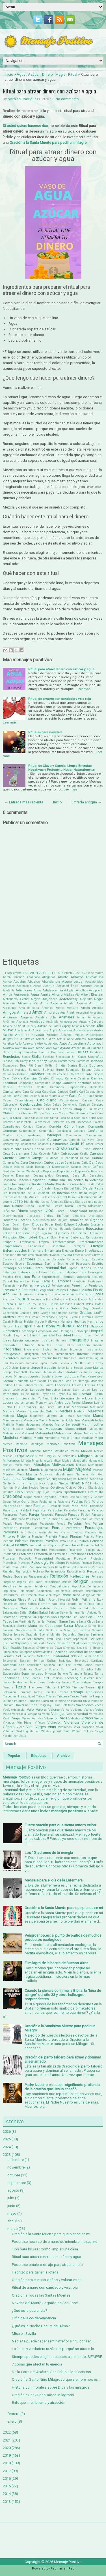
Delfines (97, 1167)
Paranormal (10, 1515)
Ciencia (82, 1113)
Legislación (20, 1390)
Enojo (79, 1251)
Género (24, 1313)
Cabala (98, 1070)
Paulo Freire (72, 1519)
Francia (8, 1299)
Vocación (88, 1727)
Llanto (79, 1398)
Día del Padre (93, 1188)
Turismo (86, 1696)
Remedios (96, 1582)
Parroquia (46, 1515)
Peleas (61, 1524)
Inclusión (27, 1345)
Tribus (40, 1696)
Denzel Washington (29, 1171)
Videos (87, 1718)
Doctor (23, 1220)
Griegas (61, 1317)
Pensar (98, 1524)
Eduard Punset (48, 1229)
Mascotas (54, 1428)
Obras (82, 1487)
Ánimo (81, 1017)
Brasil (38, 1065)
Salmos (97, 1608)
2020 (68, 973)
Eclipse (69, 1224)
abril (10, 2221)
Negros (72, 1479)
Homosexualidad (47, 1331)
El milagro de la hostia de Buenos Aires (56, 1963)
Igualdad (47, 1340)
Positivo (21, 1545)
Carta (73, 1096)
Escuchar (44, 1259)
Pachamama (47, 1502)
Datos (99, 1162)
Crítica (85, 1149)
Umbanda (33, 1701)
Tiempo (64, 1687)
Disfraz (48, 1216)
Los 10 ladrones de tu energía (49, 1853)
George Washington (54, 1313)
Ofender (29, 1492)
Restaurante (11, 1595)
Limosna (8, 1398)
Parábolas (55, 1510)
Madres (66, 1411)
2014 (34, 973)
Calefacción (60, 1074)
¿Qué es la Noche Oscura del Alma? (41, 2326)
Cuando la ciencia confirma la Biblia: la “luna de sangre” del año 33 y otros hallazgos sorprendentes (63, 1994)
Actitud (49, 986)
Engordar (68, 1251)
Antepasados (68, 1021)
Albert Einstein (92, 994)
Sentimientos (35, 1639)
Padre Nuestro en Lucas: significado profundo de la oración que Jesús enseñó (62, 2087)
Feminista (29, 1290)
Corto (99, 1140)
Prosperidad (44, 1558)
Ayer (56, 1048)
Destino (52, 1180)
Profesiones (77, 1554)
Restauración (94, 1591)
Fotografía (84, 1294)
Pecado (7, 1524)
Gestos (73, 1313)
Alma (44, 1003)
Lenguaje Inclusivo (45, 1390)
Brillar (49, 1065)
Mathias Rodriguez (23, 99)
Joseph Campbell (15, 1372)
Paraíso (97, 1510)
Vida (63, 1718)
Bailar (86, 1048)
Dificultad (9, 1211)
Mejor (99, 1438)
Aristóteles (27, 1039)
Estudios (71, 1272)
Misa (35, 1460)
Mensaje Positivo (61, 1444)
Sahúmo (75, 1608)
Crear (89, 1144)
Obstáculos (95, 1487)
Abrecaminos (94, 977)
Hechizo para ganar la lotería (35, 2272)
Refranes (97, 1576)
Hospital (96, 1331)
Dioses (59, 1211)
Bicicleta (48, 1057)
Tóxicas (63, 1692)
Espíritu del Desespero (73, 1263)
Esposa (72, 1268)
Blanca (7, 1061)
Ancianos (10, 1017)
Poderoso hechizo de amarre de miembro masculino (55, 2241)
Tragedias (10, 1696)
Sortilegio (97, 1661)
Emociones (94, 1237)
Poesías (51, 1541)
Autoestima (77, 1043)
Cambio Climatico (51, 1078)
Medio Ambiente (46, 1438)
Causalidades (69, 1100)
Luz (67, 1407)
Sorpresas (81, 1661)
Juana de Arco (53, 1372)
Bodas (52, 1061)
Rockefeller (10, 1604)
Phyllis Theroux (72, 1532)
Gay (85, 1308)
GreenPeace (47, 1317)
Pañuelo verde (60, 1506)
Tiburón (50, 1687)
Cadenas (37, 1074)
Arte (52, 1039)
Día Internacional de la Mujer (74, 1193)
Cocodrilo (9, 1122)
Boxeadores (10, 1065)
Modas (66, 1460)
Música (31, 1474)
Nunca (44, 1487)
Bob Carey (21, 1061)
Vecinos (89, 1710)
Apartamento (22, 1030)
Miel (41, 1456)
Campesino (42, 1083)
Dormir (16, 1224)
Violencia (71, 1722)
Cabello (22, 1074)
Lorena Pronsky (36, 1403)
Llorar (89, 1398)
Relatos (67, 1582)
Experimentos (51, 1277)
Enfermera (36, 1251)
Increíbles (44, 1345)
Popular (14, 1756)
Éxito (36, 1276)
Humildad (63, 1335)
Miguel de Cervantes (61, 1456)
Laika (18, 1385)
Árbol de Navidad (29, 1035)
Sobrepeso (25, 1652)
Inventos (25, 1358)
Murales (8, 1474)
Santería (8, 1630)
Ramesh (48, 1567)
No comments (67, 99)
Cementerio (69, 1104)
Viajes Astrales (32, 1718)
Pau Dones (33, 1519)
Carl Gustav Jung (91, 1092)
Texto (20, 1687)
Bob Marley (38, 1061)
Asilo (18, 1043)
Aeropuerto (96, 990)
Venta (46, 1714)
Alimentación (28, 1003)
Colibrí (70, 1122)
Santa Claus (87, 1621)
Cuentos (96, 1153)
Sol (18, 1656)
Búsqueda (72, 1070)
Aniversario (95, 1017)
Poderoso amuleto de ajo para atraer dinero (47, 2265)
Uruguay (44, 1705)
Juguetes (34, 1376)
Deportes (49, 1171)
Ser (92, 1639)
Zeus (22, 1736)
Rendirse (9, 1586)
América (97, 1008)
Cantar (41, 1087)
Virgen (40, 1727)
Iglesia (18, 1340)
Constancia (73, 1135)
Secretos (19, 1634)
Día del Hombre (52, 1188)
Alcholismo (10, 999)
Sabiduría (10, 1608)
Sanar (63, 1621)
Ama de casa (29, 1008)
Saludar (54, 1612)
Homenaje (27, 1331)
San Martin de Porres (27, 1621)
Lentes (66, 1390)
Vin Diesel (25, 1722)
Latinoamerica (33, 1385)
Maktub (51, 1416)
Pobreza (22, 1541)
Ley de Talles (29, 1394)
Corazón (38, 1140)
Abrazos (77, 977)
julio (10, 2198)
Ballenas (97, 1048)
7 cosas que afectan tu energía (37, 2364)
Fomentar (68, 1294)
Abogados (48, 977)
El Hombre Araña (84, 1233)
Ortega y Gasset (91, 1497)
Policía (71, 1541)
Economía (96, 1224)
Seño (58, 1639)
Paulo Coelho (52, 1519)
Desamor (23, 1175)
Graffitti (8, 1317)
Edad (7, 1229)
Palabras (9, 1506)
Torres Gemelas (45, 1692)
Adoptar (69, 990)
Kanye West (95, 1376)
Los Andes (55, 1403)
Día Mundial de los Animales (43, 1202)
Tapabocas (11, 1678)
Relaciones (52, 1582)
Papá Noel (40, 1510)
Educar (8, 1233)
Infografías (12, 1349)
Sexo (51, 1643)
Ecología (82, 1224)
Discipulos (96, 1211)
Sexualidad (63, 1643)
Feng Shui (46, 1290)
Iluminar (62, 1340)
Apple (53, 1030)
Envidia (66, 1255)
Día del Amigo (29, 1188)
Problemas (27, 1554)
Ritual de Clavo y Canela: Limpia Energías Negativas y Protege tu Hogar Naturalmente (61, 768)
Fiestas (72, 1290)
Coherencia (24, 1122)
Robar (43, 1599)
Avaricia (8, 1048)
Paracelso (70, 1510)
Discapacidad (76, 1211)
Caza (99, 1100)
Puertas (98, 1563)
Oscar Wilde (11, 1502)
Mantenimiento (58, 1420)
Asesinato (95, 1039)
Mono (18, 1465)
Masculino (96, 1429)
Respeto (78, 1591)
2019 (7, 2455)
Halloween (52, 1321)
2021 (7, 2440)
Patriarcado (17, 1519)
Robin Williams (83, 1599)
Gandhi (22, 1308)
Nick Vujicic (48, 1483)
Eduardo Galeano (72, 1229)
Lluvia (99, 1398)
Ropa (62, 1604)
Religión (80, 1581)
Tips (99, 1687)
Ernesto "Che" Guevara (88, 1255)
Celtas (57, 1104)
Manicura (30, 1420)
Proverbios (10, 1563)
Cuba (34, 1153)
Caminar (83, 1078)
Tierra (89, 1687)
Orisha (74, 1497)
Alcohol (24, 999)
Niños (87, 1483)
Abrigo (7, 982)
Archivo (63, 1756)
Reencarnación (38, 1576)
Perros (57, 1528)
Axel (49, 1048)
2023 (84, 973)
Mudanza (9, 1470)
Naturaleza (11, 1479)
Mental (35, 1451)
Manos (43, 1420)
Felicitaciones (61, 1285)
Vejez (99, 1710)
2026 (7, 2131)
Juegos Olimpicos (15, 1376)
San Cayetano (21, 1617)
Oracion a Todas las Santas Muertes (41, 2295)
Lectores (77, 1385)
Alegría (35, 999)
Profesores (95, 1554)
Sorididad (65, 1661)
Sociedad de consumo (86, 1652)
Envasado (40, 1255)
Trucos (74, 1696)
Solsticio (76, 1656)
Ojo (39, 1492)
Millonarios (11, 1460)
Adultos (82, 990)
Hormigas (66, 1331)
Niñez (75, 1483)
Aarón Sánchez (13, 977)
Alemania (9, 1003)
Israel (81, 1358)
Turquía (97, 1696)
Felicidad (42, 1285)
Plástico (89, 1536)
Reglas (21, 1582)
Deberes (19, 1167)
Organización (33, 1497)
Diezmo (81, 1206)
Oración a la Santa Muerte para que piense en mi (64, 1908)
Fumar (19, 1304)
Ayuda (65, 1048)
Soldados (29, 1656)
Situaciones (10, 1652)
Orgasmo (50, 1497)
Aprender (65, 1030)
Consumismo (94, 1135)
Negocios (59, 1479)
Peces (19, 1524)
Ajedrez (69, 994)
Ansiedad (37, 1021)
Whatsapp (48, 1731)
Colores (98, 1122)
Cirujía (7, 1118)
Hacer (39, 1321)
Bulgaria (34, 1070)
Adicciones (24, 990)
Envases (54, 1255)
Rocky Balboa (27, 1604)
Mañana (8, 1424)
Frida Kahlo (54, 1299)
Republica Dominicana (87, 1586)
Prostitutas (63, 1558)
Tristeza (63, 1696)
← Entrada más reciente (24, 802)
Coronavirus (57, 1139)
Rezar (66, 1595)
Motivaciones (63, 1464)
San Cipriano (40, 1617)
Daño (84, 1162)
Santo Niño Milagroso (61, 1630)
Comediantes (11, 1126)
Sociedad (60, 1652)
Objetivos (57, 1487)
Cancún (98, 1083)
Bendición (96, 1052)
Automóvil (95, 1043)
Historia (48, 1326)
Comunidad (46, 1131)
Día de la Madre (43, 1184)
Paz (83, 1519)
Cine (100, 1113)
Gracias (86, 1313)
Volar (99, 1727)
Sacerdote (42, 1608)
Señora (67, 1639)
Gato (64, 1308)
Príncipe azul (94, 1550)
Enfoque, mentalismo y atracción (38, 2402)
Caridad (62, 1092)
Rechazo (38, 1571)
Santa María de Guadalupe (39, 1626)
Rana (58, 1567)
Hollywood (95, 1326)
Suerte (53, 1669)
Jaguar (98, 1358)
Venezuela (19, 1714)
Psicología (40, 1562)
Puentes (86, 1563)
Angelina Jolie (45, 1017)
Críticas (97, 1149)
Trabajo (77, 1692)
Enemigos (78, 1246)
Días (6, 1206)
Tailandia (75, 1673)
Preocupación (23, 1550)
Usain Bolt (60, 1705)
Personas (10, 1532)
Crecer (99, 1144)
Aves (31, 1048)
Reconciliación (76, 1571)
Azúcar (34, 74)
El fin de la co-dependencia (34, 2318)
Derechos (97, 1171)
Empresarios (12, 1246)
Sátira (7, 1634)
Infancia (83, 1345)
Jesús (77, 1362)
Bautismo (57, 1052)
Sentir (49, 1639)
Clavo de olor (40, 1118)
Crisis (50, 1149)
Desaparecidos (43, 1175)
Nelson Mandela (90, 1479)
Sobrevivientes (42, 1652)
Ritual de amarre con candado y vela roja (59, 699)
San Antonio (89, 1612)
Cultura (97, 1158)
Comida (55, 1126)
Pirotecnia (23, 1536)
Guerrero (85, 1317)
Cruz (6, 1153)
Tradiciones (94, 1692)
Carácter (35, 1092)
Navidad (28, 1479)
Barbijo (17, 1052)
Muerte (34, 1470)
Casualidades (24, 1100)
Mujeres (83, 1469)
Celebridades (31, 1104)
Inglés (47, 1349)
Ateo (40, 1043)
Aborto (63, 977)
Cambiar (30, 1078)
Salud (33, 1612)
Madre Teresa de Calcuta (36, 1411)
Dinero (47, 74)
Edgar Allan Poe (24, 1229)
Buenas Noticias (14, 1070)
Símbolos (29, 1648)
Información (32, 1349)
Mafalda (8, 1416)
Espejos (8, 1263)
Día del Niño (72, 1188)
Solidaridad (60, 1656)
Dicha (30, 1206)
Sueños (40, 1669)
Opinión (56, 1492)
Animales (66, 1017)
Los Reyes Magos (79, 1403)
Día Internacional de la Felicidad (26, 1193)
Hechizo (80, 1321)
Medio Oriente (70, 1438)
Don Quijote (59, 1220)
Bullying (48, 1070)
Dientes (57, 1206)
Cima (92, 1113)
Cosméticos (28, 1144)
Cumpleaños (11, 1162)
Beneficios (11, 1056)
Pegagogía (47, 1524)
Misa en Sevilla (24, 2333)
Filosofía (85, 1290)
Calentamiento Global (86, 1074)
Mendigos (37, 1444)
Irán (60, 1358)
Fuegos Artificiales (90, 1299)
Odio (19, 1492)
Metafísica (61, 1451)
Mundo (97, 1470)
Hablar (29, 1321)
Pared (23, 1515)
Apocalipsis (40, 1030)
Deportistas (65, 1171)
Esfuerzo (73, 1259)
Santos (84, 1630)
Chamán (38, 1109)
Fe (19, 1285)
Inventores (11, 1358)
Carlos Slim (36, 1096)
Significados (12, 1648)
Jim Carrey (94, 1363)
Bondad (97, 1061)
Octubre (8, 1492)
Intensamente (65, 1354)
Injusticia (60, 1349)
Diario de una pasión (89, 1202)
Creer (27, 1149)
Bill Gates (79, 1057)
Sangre (73, 1621)
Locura (8, 1403)
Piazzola (90, 1532)
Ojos (46, 1492)
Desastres (96, 1175)
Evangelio (95, 1272)
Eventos (8, 1277)
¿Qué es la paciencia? (29, 2310)
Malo (71, 1416)
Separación (80, 1639)
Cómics (41, 1126)
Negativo (43, 1479)
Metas (75, 1451)
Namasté (82, 1474)
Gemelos (97, 1308)
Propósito (25, 1558)
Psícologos (73, 1563)
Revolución (45, 1595)
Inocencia (76, 1349)
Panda (28, 1506)
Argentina (11, 1039)
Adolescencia (52, 990)
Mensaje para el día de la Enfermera (54, 1880)
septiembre (16, 2183)
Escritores (27, 1259)
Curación (36, 1162)
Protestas (97, 1558)
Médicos (26, 1438)
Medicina (10, 1437)
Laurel (49, 1385)
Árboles (52, 1035)
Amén (85, 1008)
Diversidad (96, 1216)
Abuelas (19, 982)
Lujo (41, 1407)
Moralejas (42, 1464)
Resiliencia (44, 1591)
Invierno (47, 1358)
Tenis (42, 1682)
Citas (17, 1118)
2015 (7, 2486)
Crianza (38, 1149)
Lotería (98, 1403)
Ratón (75, 1567)
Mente (47, 1451)
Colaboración (42, 1122)
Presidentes (57, 1550)
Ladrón (7, 1385)
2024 (7, 2147)
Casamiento (95, 1096)
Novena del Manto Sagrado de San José (45, 2303)
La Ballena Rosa (59, 1381)
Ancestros (96, 1012)
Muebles (22, 1470)
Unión (45, 1701)
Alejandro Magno (91, 999)
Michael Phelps (13, 1456)
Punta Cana (11, 1567)
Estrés (43, 1272)
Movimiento (95, 1465)
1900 (25, 973)
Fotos (98, 1294)
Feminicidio (11, 1290)
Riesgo (85, 1595)
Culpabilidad (69, 1158)
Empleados (27, 1242)
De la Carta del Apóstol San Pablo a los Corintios (51, 2372)
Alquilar (69, 1003)
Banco (7, 1052)
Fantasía (80, 1281)
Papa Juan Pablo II (17, 1510)
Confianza (95, 1131)
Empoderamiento (64, 1242)
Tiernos (77, 1687)
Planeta (51, 1536)
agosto (13, 2190)
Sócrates (8, 1656)
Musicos (46, 1474)
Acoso (37, 986)
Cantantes (24, 1087)
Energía (97, 1246)
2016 (43, 973)
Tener (33, 1682)
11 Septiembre (12, 973)
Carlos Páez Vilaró (15, 1096)
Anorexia (22, 1021)
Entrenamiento (24, 1255)
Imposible (10, 1345)
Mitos (57, 1460)
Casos (7, 1100)
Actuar (98, 986)
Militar (98, 1456)
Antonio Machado (83, 1026)
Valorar (41, 1710)
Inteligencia (11, 1354)
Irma (67, 1358)
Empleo (44, 1242)
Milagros (85, 1456)
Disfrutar (63, 1216)
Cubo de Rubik (49, 1153)
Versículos (96, 1714)
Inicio (9, 74)
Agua (21, 74)
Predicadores (38, 1545)
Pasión (85, 1515)
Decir (29, 1167)
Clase (26, 1118)
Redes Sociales (15, 1576)
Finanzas (26, 1294)
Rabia (23, 1567)
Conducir (79, 1131)
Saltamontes (11, 1612)
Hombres (10, 1331)
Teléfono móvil (93, 1678)
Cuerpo (38, 1158)
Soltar (87, 1656)
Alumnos (96, 1003)
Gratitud (21, 1317)
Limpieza (22, 1398)
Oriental (62, 1497)
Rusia (99, 1604)
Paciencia (63, 1502)
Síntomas (69, 1648)
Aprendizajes (83, 1030)
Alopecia (56, 1003)
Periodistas (41, 1528)
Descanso (9, 1180)
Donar (7, 1224)
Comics (28, 1126)
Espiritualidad (55, 1268)
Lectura (90, 1385)
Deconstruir (42, 1167)
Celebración (10, 1104)
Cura (24, 1162)
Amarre (72, 1008)
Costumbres (59, 1144)
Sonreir (25, 1661)
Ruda (90, 1604)
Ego (36, 1233)
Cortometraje (11, 1144)
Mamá (98, 1416)
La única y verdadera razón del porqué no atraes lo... (54, 2349)
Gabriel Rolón (83, 1304)
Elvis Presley (59, 1237)
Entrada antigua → (86, 802)
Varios (65, 1710)
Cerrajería (9, 1109)
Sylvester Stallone (56, 1673)
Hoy (16, 1335)
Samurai (75, 1612)
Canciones (83, 1083)
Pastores (97, 1515)
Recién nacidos (55, 1571)
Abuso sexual (72, 982)
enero (12, 2421)
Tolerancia (10, 1692)
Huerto (24, 1335)
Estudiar (56, 1272)
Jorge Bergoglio (43, 1368)
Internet (83, 1354)
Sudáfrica (26, 1669)
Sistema (98, 1648)
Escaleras (9, 1259)
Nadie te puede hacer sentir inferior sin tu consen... (53, 2341)
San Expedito (61, 1617)
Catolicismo (47, 1100)
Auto (63, 1043)
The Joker (36, 1687)
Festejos (60, 1290)
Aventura (21, 1048)
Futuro (31, 1304)
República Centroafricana (52, 1586)
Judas (87, 1372)
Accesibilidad (94, 982)
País (87, 1502)
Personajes (94, 1528)
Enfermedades (15, 1250)
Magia (60, 74)
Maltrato (83, 1416)
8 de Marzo (95, 973)
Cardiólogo (49, 1092)
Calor (6, 1078)
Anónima (9, 1021)
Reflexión (59, 1576)
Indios (70, 1345)
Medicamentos (93, 1433)
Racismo (35, 1567)
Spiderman (34, 1665)
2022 (76, 973)
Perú (23, 1532)
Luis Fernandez (25, 1407)
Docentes (10, 1220)
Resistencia (62, 1591)
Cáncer (68, 1083)
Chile (6, 1113)
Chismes (27, 1113)
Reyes (56, 1595)
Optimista (95, 1492)
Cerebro (97, 1104)
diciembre (15, 2160)
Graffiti (98, 1313)
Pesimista (45, 1532)
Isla (73, 1358)
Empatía (9, 1242)
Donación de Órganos (86, 1220)
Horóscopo (81, 1331)
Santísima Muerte (30, 1630)
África (7, 994)
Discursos (33, 1216)
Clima (54, 1118)
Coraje (26, 1140)
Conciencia (64, 1131)
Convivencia (11, 1140)
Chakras (24, 1109)
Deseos (23, 1180)
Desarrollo (79, 1175)
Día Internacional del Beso (57, 1197)
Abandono (33, 977)
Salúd (43, 1612)
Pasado (61, 1515)
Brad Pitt (26, 1065)
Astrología (29, 1043)
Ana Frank (67, 1012)
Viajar (16, 1718)
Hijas (17, 1326)
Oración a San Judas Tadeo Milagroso (43, 2395)
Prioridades (10, 1554)
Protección (80, 1558)
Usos (71, 1705)
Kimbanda (22, 1381)
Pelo (87, 1524)
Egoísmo (47, 1233)
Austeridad (51, 1043)
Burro (60, 1070)
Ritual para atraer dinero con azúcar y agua (49, 91)
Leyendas (48, 1394)
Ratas (67, 1567)
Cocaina (79, 1118)
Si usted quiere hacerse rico (25, 126)
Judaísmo (74, 1372)
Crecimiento (12, 1149)
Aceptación (24, 986)
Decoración (60, 1167)
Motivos (81, 1465)
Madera (8, 1411)
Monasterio (95, 1460)
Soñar (51, 1661)
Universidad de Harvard (66, 1701)
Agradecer (21, 994)
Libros (98, 1394)
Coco (100, 1118)
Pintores (9, 1536)
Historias (65, 1326)
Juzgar (74, 1376)
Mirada (26, 1460)
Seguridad (69, 1634)
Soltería (98, 1656)
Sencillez (19, 1639)
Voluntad (9, 1731)
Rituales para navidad (45, 732)
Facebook (82, 1277)
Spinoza (49, 1665)
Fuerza (8, 1304)
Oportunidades (75, 1492)
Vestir (7, 1718)
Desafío (8, 1175)
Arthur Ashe (65, 1039)
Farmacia (9, 1285)
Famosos (63, 1281)
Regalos (9, 1582)
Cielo (72, 1113)
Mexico (86, 1451)
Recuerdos (95, 1571)
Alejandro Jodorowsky (60, 999)
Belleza (82, 1052)
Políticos (96, 1541)
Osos (34, 1502)
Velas (7, 1714)
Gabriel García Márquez (55, 1304)
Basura (44, 1052)
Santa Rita (95, 1626)
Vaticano (76, 1710)
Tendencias (20, 1682)
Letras (85, 1390)
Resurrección (28, 1595)
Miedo (31, 1456)
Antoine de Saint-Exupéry (54, 1026)
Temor (7, 1682)
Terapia (98, 1682)
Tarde (25, 1678)
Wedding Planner (28, 1731)
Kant (83, 1376)
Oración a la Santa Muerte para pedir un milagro (48, 142)
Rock (100, 1599)
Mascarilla (34, 1429)
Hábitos (17, 1321)
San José (79, 1617)
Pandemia (41, 1506)
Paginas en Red (62, 2568)
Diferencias (95, 1206)
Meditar (87, 1438)
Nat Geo (96, 1474)
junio (11, 2206)
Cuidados (52, 1158)
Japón (43, 1363)
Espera (20, 1263)
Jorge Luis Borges (70, 1368)
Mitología (46, 1460)
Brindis (61, 1065)
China (15, 1113)
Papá (74, 1506)
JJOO (7, 1368)
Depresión (82, 1171)
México (98, 1451)
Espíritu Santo (32, 1268)
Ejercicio (62, 1233)
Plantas (76, 1536)
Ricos (76, 1595)
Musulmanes (64, 1474)
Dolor (34, 1220)
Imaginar (97, 1340)
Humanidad (47, 1335)
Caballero (9, 1074)
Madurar (80, 1411)
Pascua (73, 1515)
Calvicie (17, 1078)
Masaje (18, 1429)
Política (83, 1541)
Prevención (75, 1550)
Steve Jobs (82, 1665)
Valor (31, 1710)
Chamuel (52, 1109)
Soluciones (10, 1661)
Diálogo (69, 1202)
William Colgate (83, 1731)
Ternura (8, 1687)
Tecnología (73, 1678)
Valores (54, 1710)
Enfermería (52, 1251)
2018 (60, 973)
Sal (86, 1608)
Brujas (72, 1065)
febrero (13, 2414)
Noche (98, 1483)
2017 (51, 973)
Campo (56, 1083)
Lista (54, 1398)
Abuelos (33, 982)
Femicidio (95, 1285)
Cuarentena (20, 1153)
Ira (55, 1358)
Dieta (69, 1206)
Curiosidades (54, 1162)
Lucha (7, 1407)
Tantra (98, 1673)
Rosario (71, 1604)
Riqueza (9, 1599)
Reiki (31, 1582)
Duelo (58, 1224)
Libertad (85, 1394)
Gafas (99, 1304)
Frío (65, 1299)
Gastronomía (48, 1308)
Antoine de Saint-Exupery (19, 1026)
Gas (34, 1308)
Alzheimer (9, 1008)
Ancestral (82, 1012)
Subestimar (10, 1669)
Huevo (34, 1335)
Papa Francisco (91, 1506)
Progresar (9, 1558)
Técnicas (57, 1678)
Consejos (53, 1135)
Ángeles (26, 1017)
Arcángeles (94, 1035)
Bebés (70, 1052)
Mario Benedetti (67, 1424)
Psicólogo (57, 1563)
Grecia (33, 1317)
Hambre (66, 1321)
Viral (29, 1727)
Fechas (28, 1285)
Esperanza (35, 1263)
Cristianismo (67, 1148)
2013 (7, 2501)
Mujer (68, 1469)
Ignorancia (32, 1340)
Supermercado (32, 1673)
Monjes (7, 1465)
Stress (99, 1665)
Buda (83, 1065)
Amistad (24, 1012)
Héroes (7, 1326)
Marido (47, 1424)
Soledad (43, 1656)
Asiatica (8, 1043)
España (97, 1259)
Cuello (84, 1153)
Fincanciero (42, 1294)
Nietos (63, 1483)
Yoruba (7, 1736)
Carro (64, 1096)
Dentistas (9, 1171)
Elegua (43, 1237)
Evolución (22, 1277)
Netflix (7, 1483)
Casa (82, 1096)
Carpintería (52, 1096)
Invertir (36, 1358)
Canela (7, 1087)
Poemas (36, 1541)
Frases (22, 1299)
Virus (52, 1727)
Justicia (47, 1376)
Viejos (98, 1718)
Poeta (62, 1541)
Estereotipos (27, 1272)
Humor (77, 1335)
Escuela (59, 1259)
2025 (7, 2139)
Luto (59, 1407)
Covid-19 (77, 1144)
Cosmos (43, 1144)
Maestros (95, 1411)
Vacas (99, 1705)
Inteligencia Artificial (38, 1354)
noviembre (16, 2167)
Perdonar (10, 1528)
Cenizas (84, 1104)
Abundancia (51, 982)
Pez (56, 1532)
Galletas (8, 1308)
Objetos (71, 1487)
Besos (26, 1057)
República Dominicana (18, 1591)
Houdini (8, 1335)
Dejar (86, 1167)
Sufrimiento (69, 1669)
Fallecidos (21, 1281)
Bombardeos (66, 1061)
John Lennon (21, 1368)
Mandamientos (13, 1420)
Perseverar (74, 1528)
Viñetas (40, 1722)
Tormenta (25, 1692)
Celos (47, 1104)
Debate (7, 1167)
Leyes (61, 1394)
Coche (91, 1118)
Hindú (37, 1326)
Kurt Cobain (38, 1381)
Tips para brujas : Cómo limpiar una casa (45, 2249)
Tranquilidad (26, 1696)
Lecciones (62, 1385)
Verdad (82, 1714)
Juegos (98, 1372)
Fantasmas (95, 1281)
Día (62, 1180)
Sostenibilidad (13, 1665)
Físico (56, 1294)
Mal (61, 1416)
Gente (34, 1313)
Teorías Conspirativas (76, 1682)
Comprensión (27, 1131)
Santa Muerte (75, 1625)
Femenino (79, 1285)
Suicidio (87, 1669)
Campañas (26, 1083)
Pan (19, 1506)
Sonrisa (39, 1661)
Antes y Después (91, 1021)
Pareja (34, 1514)
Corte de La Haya (82, 1140)
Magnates (36, 1416)
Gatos (75, 1308)
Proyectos (24, 1563)
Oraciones (12, 1496)
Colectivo (58, 1122)
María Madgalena (28, 1424)
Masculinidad (75, 1429)
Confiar (7, 1135)
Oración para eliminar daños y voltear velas (46, 2280)
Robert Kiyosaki (59, 1599)
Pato (5, 1519)
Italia (89, 1358)
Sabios (26, 1608)
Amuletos (51, 1012)
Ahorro (57, 994)
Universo (21, 1705)
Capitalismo (12, 1092)
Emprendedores (91, 1242)
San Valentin (50, 1621)
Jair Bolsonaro (13, 1363)
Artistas (80, 1039)
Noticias (21, 1487)
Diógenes (36, 1211)
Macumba (96, 1407)
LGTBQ (72, 1394)
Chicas (98, 1109)
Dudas (49, 1224)
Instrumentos (94, 1349)
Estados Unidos (91, 1268)
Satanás (97, 1630)
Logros (19, 1403)
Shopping (97, 1643)
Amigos (9, 1012)
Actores (86, 986)
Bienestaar (63, 1057)
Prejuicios (54, 1545)
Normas (8, 1487)
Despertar (37, 1180)
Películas (75, 1524)
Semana (83, 1634)
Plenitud (8, 1541)
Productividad (45, 1554)
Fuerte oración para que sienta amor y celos (60, 1825)
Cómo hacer (74, 1126)
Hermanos (95, 1321)
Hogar (80, 1326)
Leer (100, 1385)
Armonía (41, 1039)
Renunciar (25, 1586)
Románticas (47, 1604)
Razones (97, 1567)
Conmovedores (28, 1135)
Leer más (83, 689)
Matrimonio (63, 1433)
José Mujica (93, 1368)
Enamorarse (36, 1246)
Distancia (78, 1216)
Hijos (27, 1326)
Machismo (80, 1407)
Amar (60, 1008)
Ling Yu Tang (40, 1398)
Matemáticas (11, 1433)
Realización (23, 1571)
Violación (54, 1722)
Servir (33, 1643)
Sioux (80, 1648)
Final (15, 1294)
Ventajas (58, 1714)
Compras (10, 1131)
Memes (7, 1444)
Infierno (98, 1345)
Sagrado (59, 1608)
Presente (40, 1550)
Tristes (51, 1696)
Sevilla (42, 1643)
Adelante (8, 990)
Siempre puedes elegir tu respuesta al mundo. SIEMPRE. (57, 2357)
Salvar (64, 1612)
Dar (92, 1162)
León (76, 1390)
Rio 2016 (97, 1595)
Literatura (66, 1398)
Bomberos (83, 1061)
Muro (20, 1474)
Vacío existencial (14, 1710)
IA (101, 1335)
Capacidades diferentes (85, 1087)
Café (48, 1074)
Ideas (7, 1340)
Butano (86, 1070)
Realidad (8, 1571)
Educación (94, 1228)
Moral (27, 1465)
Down (27, 1224)
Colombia (84, 1122)
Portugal (8, 1545)
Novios (33, 1487)
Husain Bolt (91, 1335)
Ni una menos (25, 1483)
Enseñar (8, 1255)
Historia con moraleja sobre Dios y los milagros (50, 2387)
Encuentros (58, 1246)
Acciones (9, 986)
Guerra (73, 1317)
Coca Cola (66, 1118)
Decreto (76, 1167)
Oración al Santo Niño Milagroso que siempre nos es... (56, 2379)
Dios (48, 1210)
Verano (71, 1714)
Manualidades (92, 1420)
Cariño (73, 1092)
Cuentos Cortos (16, 1158)
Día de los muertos (70, 1184)
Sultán (99, 1669)
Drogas (37, 1224)
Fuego (73, 1299)
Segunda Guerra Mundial (44, 1634)
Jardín (53, 1363)
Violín (20, 1727)
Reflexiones (80, 1576)
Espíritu (50, 1263)
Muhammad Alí (51, 1470)
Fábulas (67, 1277)
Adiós (37, 990)
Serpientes (22, 1643)
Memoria (21, 1444)
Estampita (9, 1272)
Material (27, 1433)
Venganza (34, 1714)
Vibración (51, 1718)
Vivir (77, 1727)
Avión (40, 1048)
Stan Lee (64, 1665)
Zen (15, 1736)
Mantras (75, 1420)
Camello (70, 1078)
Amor (37, 1012)
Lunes (50, 1407)
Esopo (85, 1259)
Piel (100, 1532)
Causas (87, 1100)
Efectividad (23, 1233)
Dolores (45, 1220)
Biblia (36, 1056)
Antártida (52, 1021)
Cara (25, 1092)
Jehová (64, 1363)
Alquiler (82, 1003)
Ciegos (63, 1113)
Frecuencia (38, 1299)
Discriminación (13, 1216)
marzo (12, 2228)
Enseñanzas (94, 1251)
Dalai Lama (73, 1162)
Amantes (47, 1008)
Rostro (82, 1604)
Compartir (95, 1126)
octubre (13, 2175)
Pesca (32, 1532)
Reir (39, 1582)
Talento (88, 1673)
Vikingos (9, 1722)
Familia (47, 1281)
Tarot (45, 1678)
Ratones (85, 1567)
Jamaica (31, 1363)
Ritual (72, 74)
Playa (99, 1536)
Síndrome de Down (49, 1648)
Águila (45, 994)
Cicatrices (51, 1113)
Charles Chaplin (72, 1109)
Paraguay (84, 1510)
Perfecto (25, 1528)
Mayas (78, 1433)
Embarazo (77, 1237)
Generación (10, 1313)
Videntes (74, 1718)
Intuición (97, 1354)
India (58, 1345)
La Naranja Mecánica (88, 1381)
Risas (22, 1599)
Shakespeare (81, 1643)
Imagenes (79, 1340)
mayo (11, 2213)
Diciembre (43, 1206)
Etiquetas (38, 1756)
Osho (25, 1502)
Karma (8, 1381)
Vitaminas (65, 1727)
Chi (89, 1109)
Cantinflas (57, 1087)
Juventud (61, 1376)
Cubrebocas (70, 1153)
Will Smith (64, 1731)
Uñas (33, 1705)
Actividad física (67, 986)
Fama (36, 1281)
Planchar (38, 1536)
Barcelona (31, 1052)
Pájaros (97, 1502)
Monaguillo (79, 1460)
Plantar (63, 1536)
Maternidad (44, 1433)
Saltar (24, 1612)
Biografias (95, 1057)
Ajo (77, 994)
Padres (77, 1501)
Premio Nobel (71, 1545)
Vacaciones (85, 1705)
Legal (6, 1390)
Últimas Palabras (14, 1701)
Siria (88, 1648)
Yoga (99, 1731)
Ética (83, 1272)
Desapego (62, 1175)
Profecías (61, 1554)
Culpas (85, 1158)
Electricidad (28, 1237)
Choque (39, 1113)
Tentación (53, 1682)
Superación (11, 1673)
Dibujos (17, 1206)
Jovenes (35, 1372)
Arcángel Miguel (72, 1035)
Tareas (35, 1678)
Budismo (96, 1065)
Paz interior (95, 1519)
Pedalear (31, 1524)
